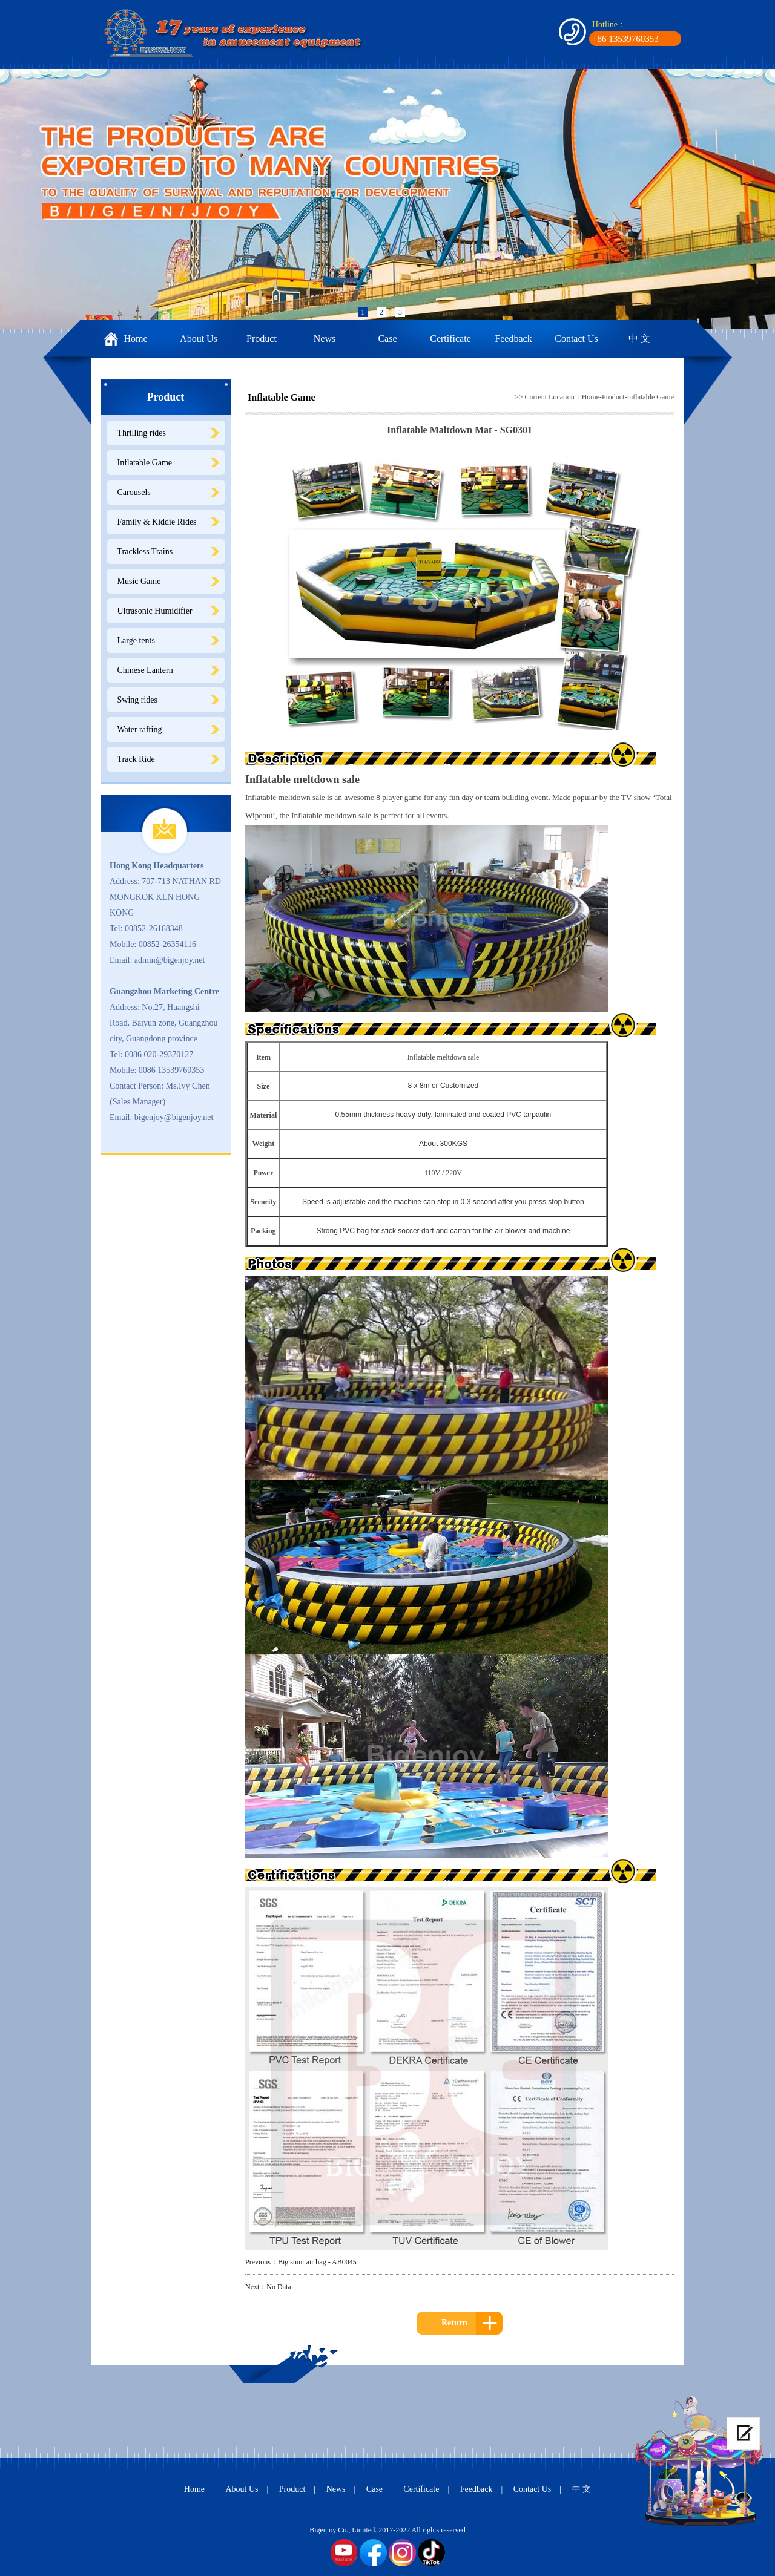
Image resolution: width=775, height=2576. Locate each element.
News (324, 338)
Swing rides (137, 699)
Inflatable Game (145, 462)
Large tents (136, 640)
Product (261, 338)
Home (135, 338)
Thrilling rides (142, 433)
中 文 (639, 338)
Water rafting (139, 729)
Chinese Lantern (145, 670)
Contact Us (576, 338)
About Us (198, 338)
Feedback (513, 338)
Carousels (134, 492)
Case (387, 338)
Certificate (450, 338)
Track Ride (136, 759)
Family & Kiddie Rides (157, 521)
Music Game (139, 581)
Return (454, 2322)
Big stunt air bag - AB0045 (317, 2262)
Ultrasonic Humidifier (155, 610)
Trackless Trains (145, 551)
